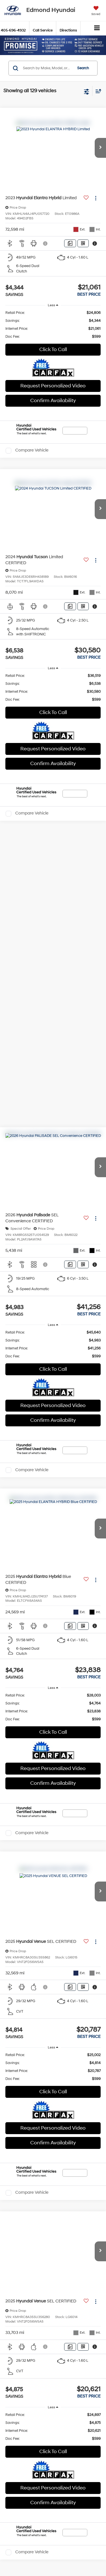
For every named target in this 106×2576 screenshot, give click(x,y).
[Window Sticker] (83, 243)
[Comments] (70, 243)
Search (83, 68)
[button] (100, 148)
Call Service (43, 30)
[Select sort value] (96, 91)
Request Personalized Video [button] (53, 386)
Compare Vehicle (31, 450)
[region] (53, 324)
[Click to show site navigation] (97, 28)
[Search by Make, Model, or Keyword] (47, 68)
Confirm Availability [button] (53, 400)
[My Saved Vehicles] (95, 11)
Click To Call (53, 349)
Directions (68, 30)
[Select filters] (86, 91)
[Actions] (96, 198)
